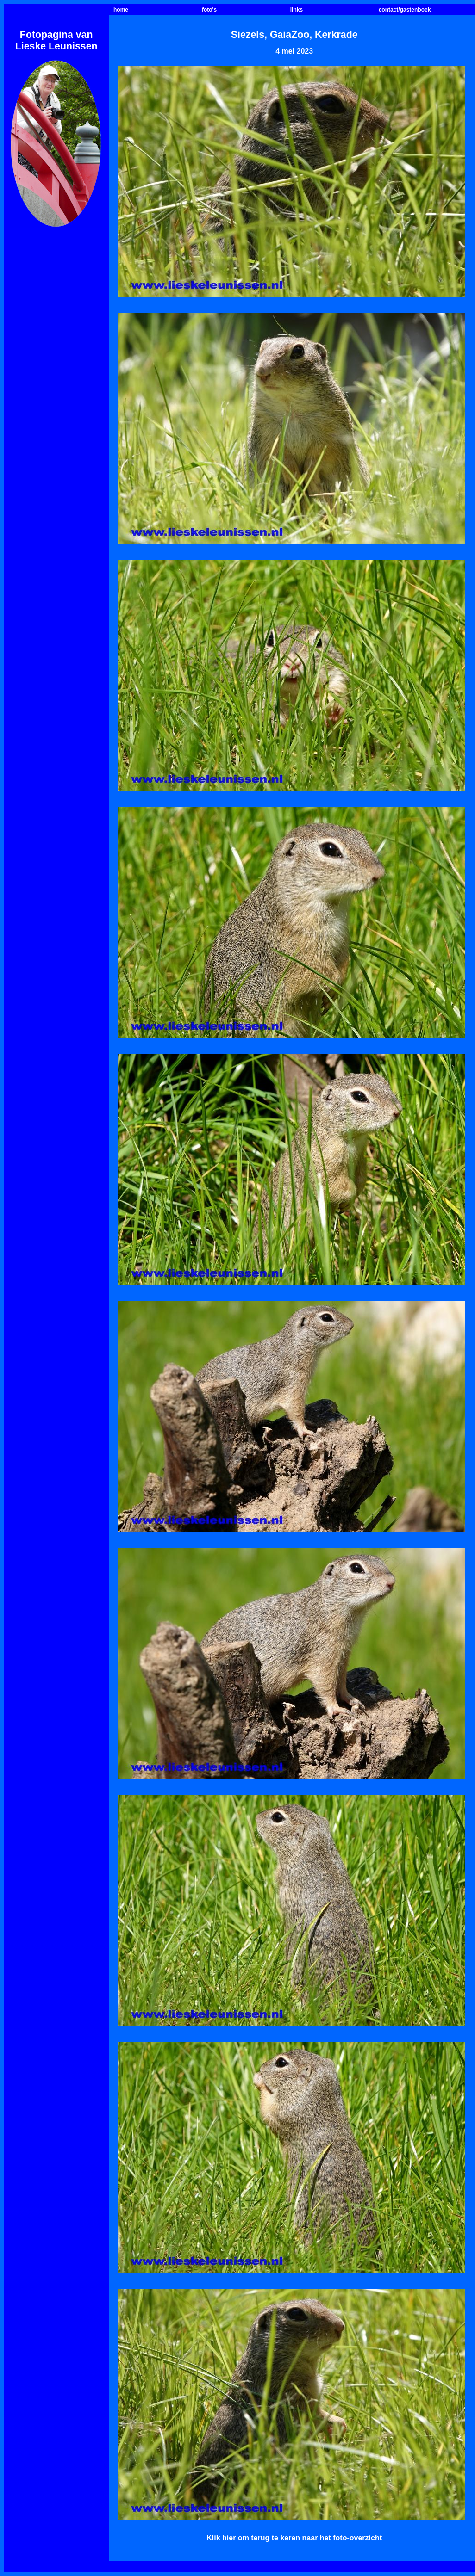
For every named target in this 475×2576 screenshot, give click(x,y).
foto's (209, 9)
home (120, 9)
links (296, 9)
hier (229, 2538)
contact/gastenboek (405, 9)
